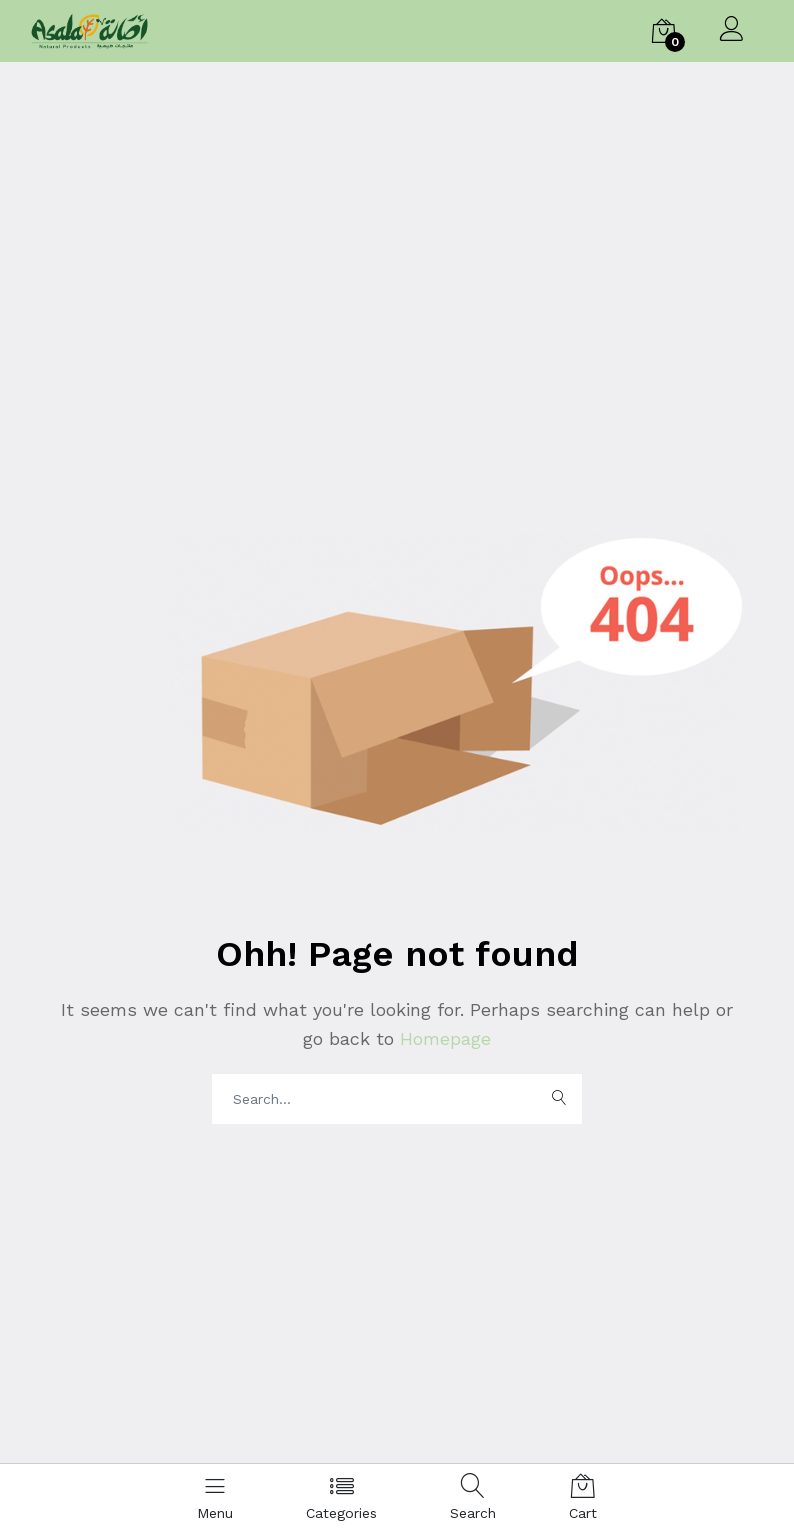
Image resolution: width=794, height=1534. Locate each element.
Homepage (442, 1038)
